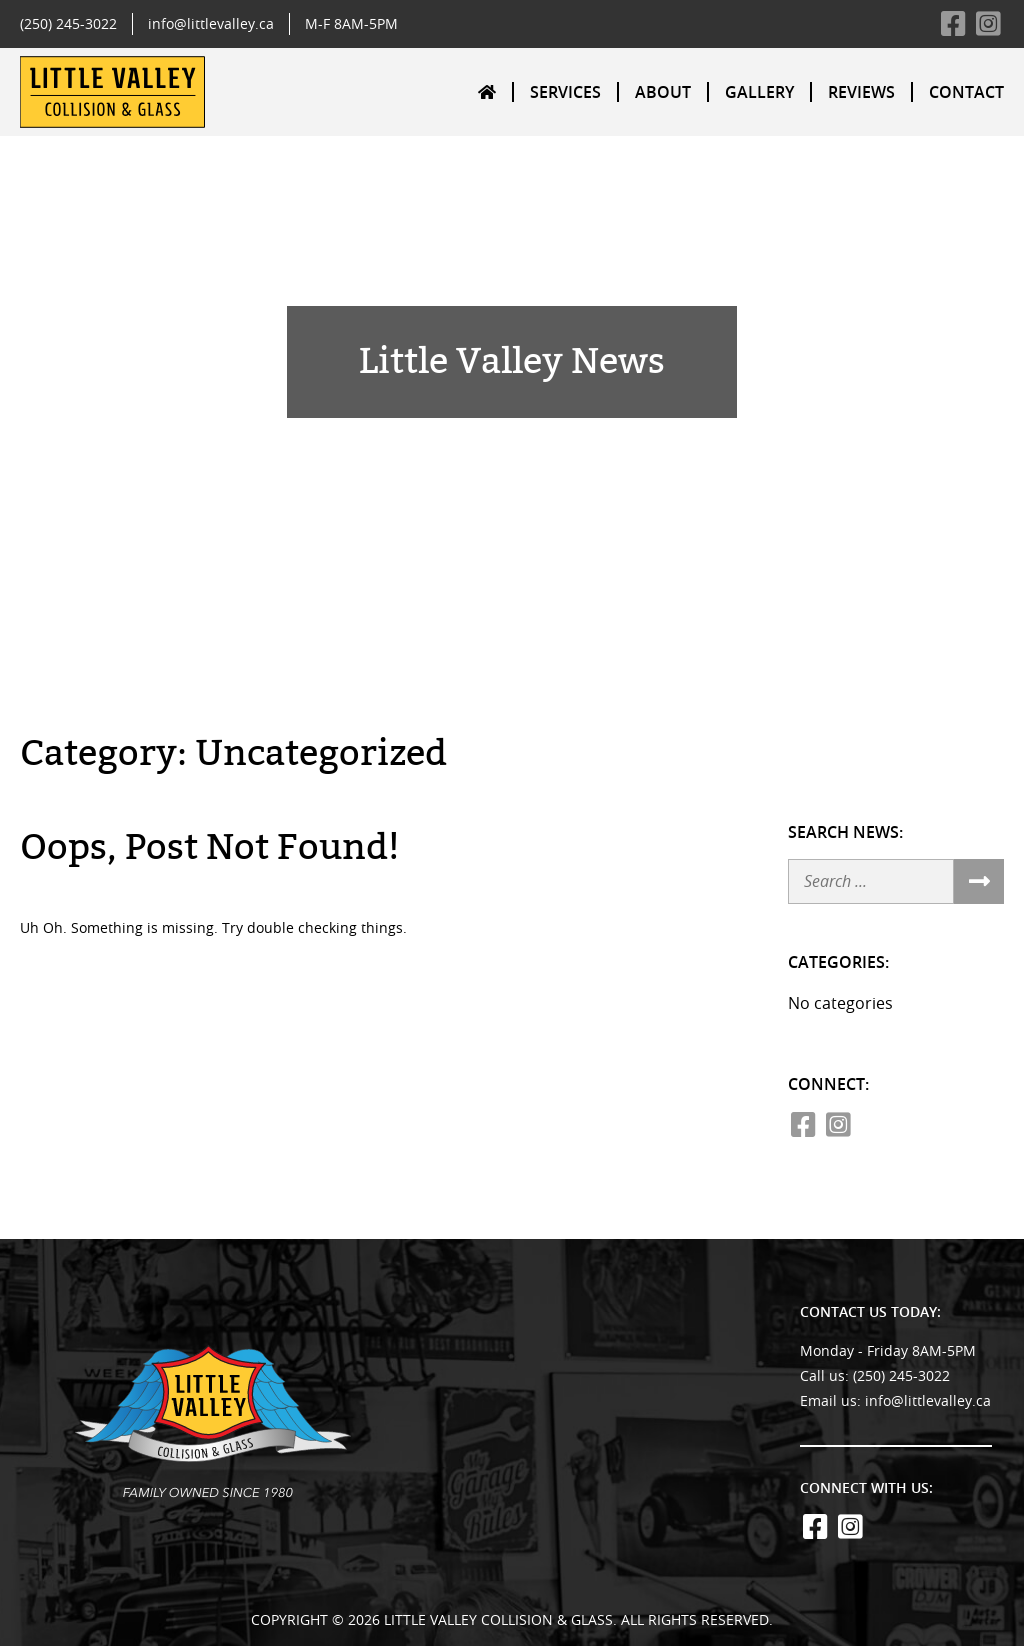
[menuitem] (488, 91)
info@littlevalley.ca (211, 23)
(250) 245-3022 (68, 23)
